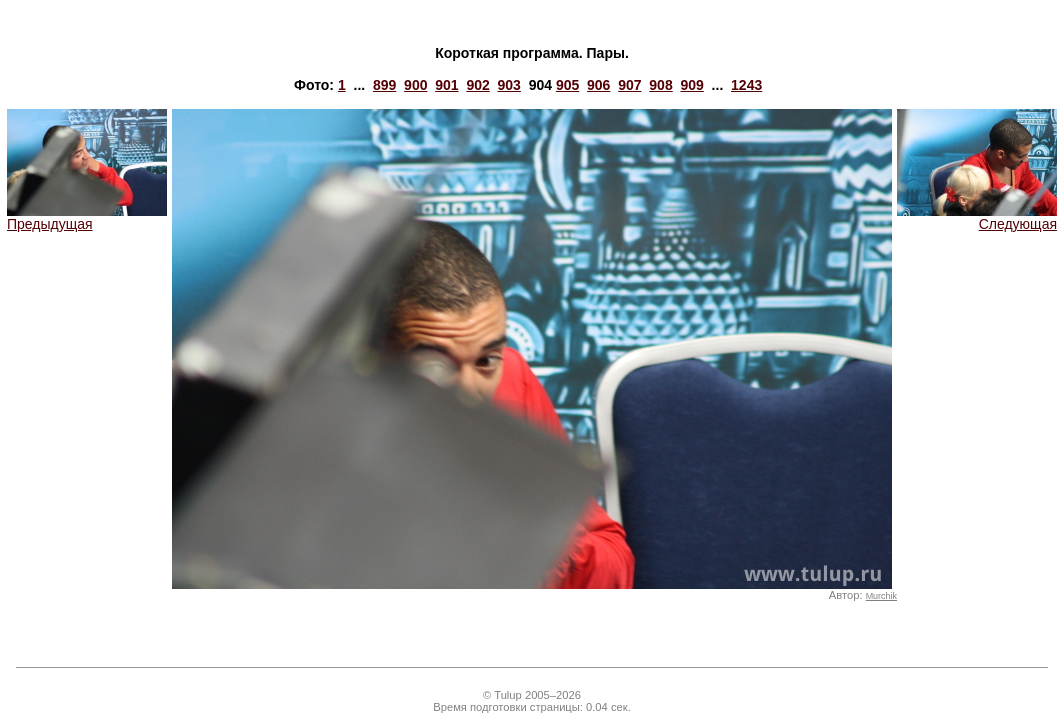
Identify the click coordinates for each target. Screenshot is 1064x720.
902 (477, 85)
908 (660, 85)
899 (384, 85)
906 (598, 85)
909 (691, 85)
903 (509, 85)
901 (446, 85)
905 (567, 85)
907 (629, 85)
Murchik (881, 596)
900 (415, 85)
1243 (746, 85)
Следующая (977, 217)
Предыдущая (87, 217)
